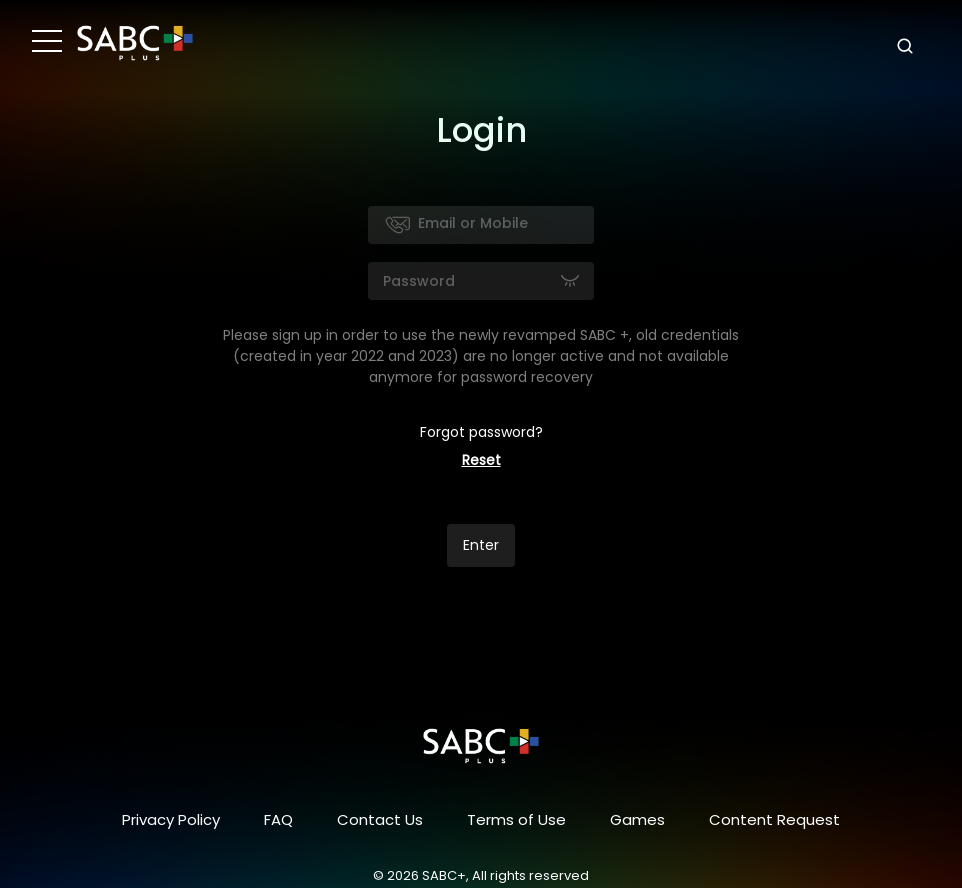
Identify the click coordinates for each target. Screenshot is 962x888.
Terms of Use (516, 819)
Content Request (774, 819)
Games (637, 819)
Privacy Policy (171, 819)
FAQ (278, 819)
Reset (481, 460)
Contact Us (380, 819)
